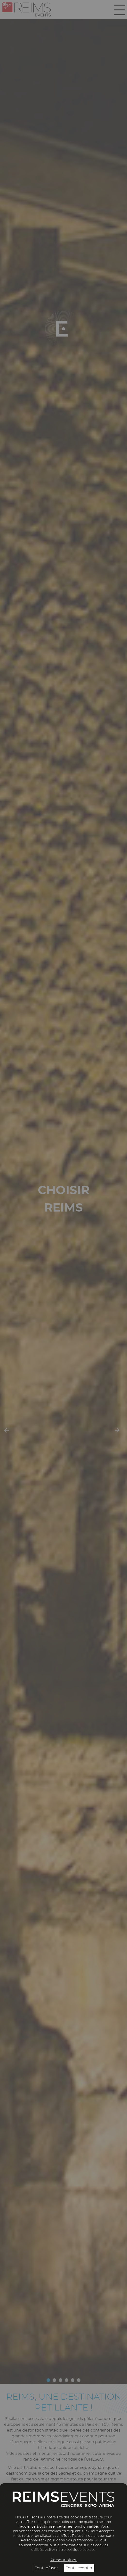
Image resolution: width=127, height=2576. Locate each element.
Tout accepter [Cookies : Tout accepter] (79, 2568)
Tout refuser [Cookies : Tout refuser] (46, 2568)
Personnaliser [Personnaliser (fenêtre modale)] (63, 2560)
